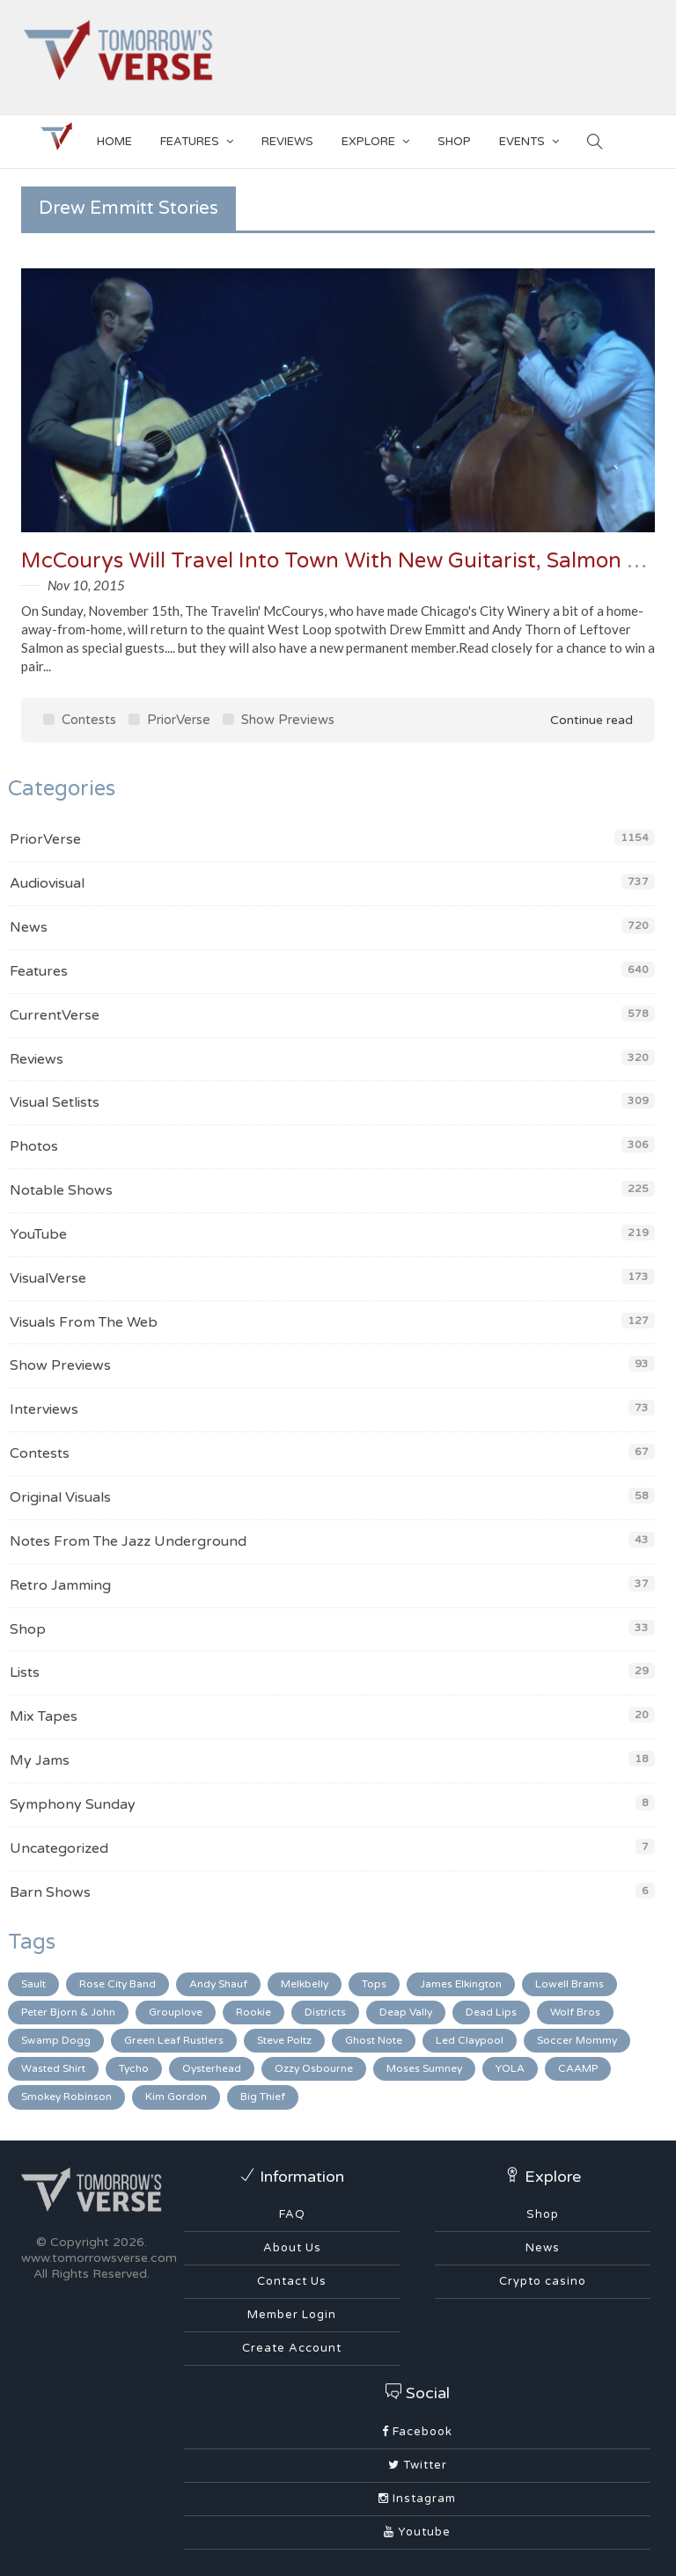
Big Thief (262, 2096)
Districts (325, 2012)
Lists (25, 1672)
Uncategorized (59, 1848)
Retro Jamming (60, 1585)
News (29, 927)
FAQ (292, 2214)
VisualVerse (48, 1278)
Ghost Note (373, 2040)
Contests (79, 720)
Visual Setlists (54, 1102)
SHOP (454, 142)
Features (196, 138)
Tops (374, 1984)
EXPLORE (375, 138)
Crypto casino (542, 2281)
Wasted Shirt (53, 2068)
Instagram (417, 2499)
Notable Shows (61, 1190)
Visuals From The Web (84, 1322)
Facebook (417, 2432)
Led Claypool (469, 2040)
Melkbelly (304, 1984)
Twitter (417, 2465)
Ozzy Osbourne (314, 2068)
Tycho (134, 2068)
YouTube (38, 1234)
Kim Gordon (176, 2096)
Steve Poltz (284, 2040)
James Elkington (461, 1984)
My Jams (40, 1760)
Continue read (579, 720)
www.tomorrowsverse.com (99, 2257)
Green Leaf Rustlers (174, 2040)
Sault (33, 1984)
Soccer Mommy (577, 2040)
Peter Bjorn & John (68, 2012)
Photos (34, 1146)
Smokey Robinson (66, 2096)
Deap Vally (405, 2012)
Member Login (291, 2315)
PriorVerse (169, 720)
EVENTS (529, 138)
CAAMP (578, 2068)
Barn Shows (50, 1892)
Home (114, 142)
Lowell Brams (569, 1984)
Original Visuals (60, 1497)
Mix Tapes (43, 1716)
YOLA (510, 2068)
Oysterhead (211, 2068)
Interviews (44, 1409)
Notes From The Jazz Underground (128, 1541)
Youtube (417, 2532)
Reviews (287, 142)
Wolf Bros (575, 2012)
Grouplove (175, 2012)
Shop (28, 1629)
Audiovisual (47, 883)
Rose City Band (117, 1984)
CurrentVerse (54, 1015)
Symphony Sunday (73, 1804)
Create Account (292, 2348)
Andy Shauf (218, 1984)
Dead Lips (491, 2012)
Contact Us (292, 2281)
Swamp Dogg (56, 2040)
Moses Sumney (424, 2068)
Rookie (253, 2012)
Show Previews (278, 720)
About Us (292, 2248)
